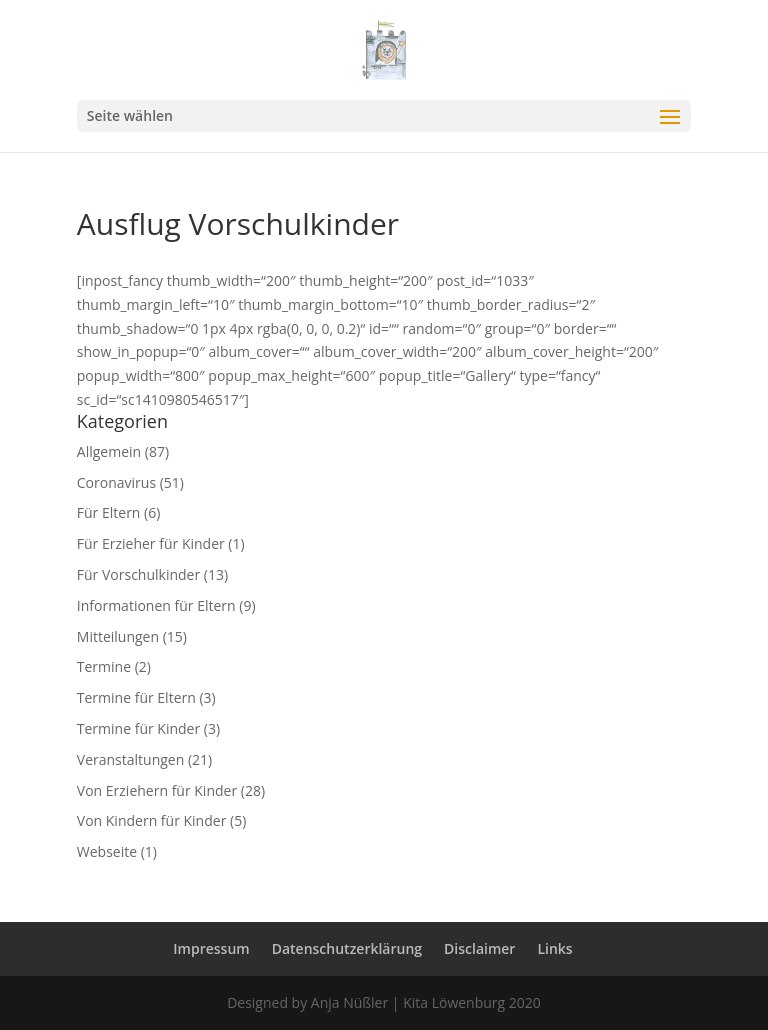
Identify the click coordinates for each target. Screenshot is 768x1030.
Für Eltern (109, 512)
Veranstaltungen (130, 759)
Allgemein (109, 451)
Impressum (211, 948)
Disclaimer (479, 948)
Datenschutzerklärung (347, 948)
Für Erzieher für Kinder (151, 543)
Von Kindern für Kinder (152, 820)
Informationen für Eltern (156, 605)
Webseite (107, 851)
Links (554, 948)
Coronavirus (116, 482)
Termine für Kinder (138, 728)
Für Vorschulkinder (138, 574)
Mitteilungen (118, 636)
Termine (104, 666)
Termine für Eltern (136, 697)
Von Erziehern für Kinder (157, 790)
